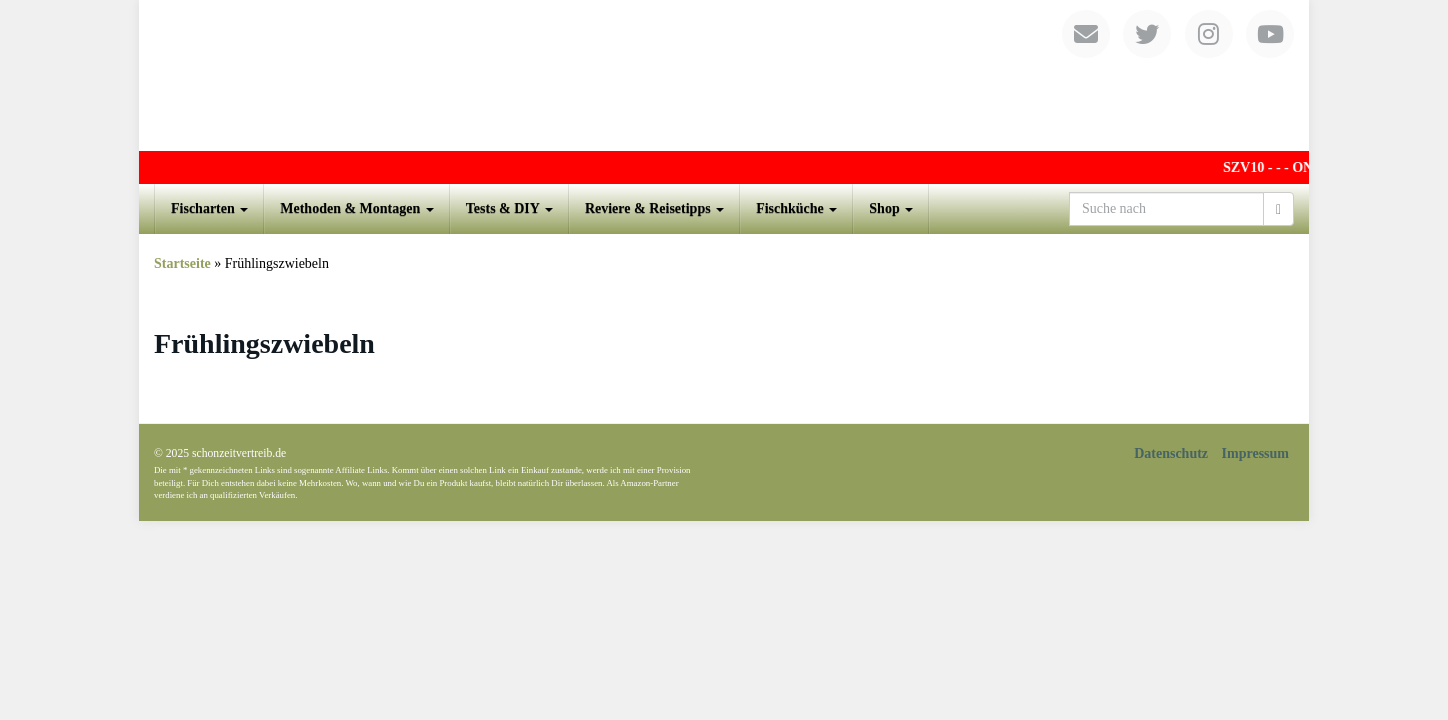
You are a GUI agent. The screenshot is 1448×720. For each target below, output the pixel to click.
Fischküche (796, 208)
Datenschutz (1171, 453)
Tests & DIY (509, 208)
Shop (891, 208)
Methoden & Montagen (357, 208)
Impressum (1255, 453)
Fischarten (209, 208)
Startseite (182, 263)
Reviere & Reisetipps (654, 208)
